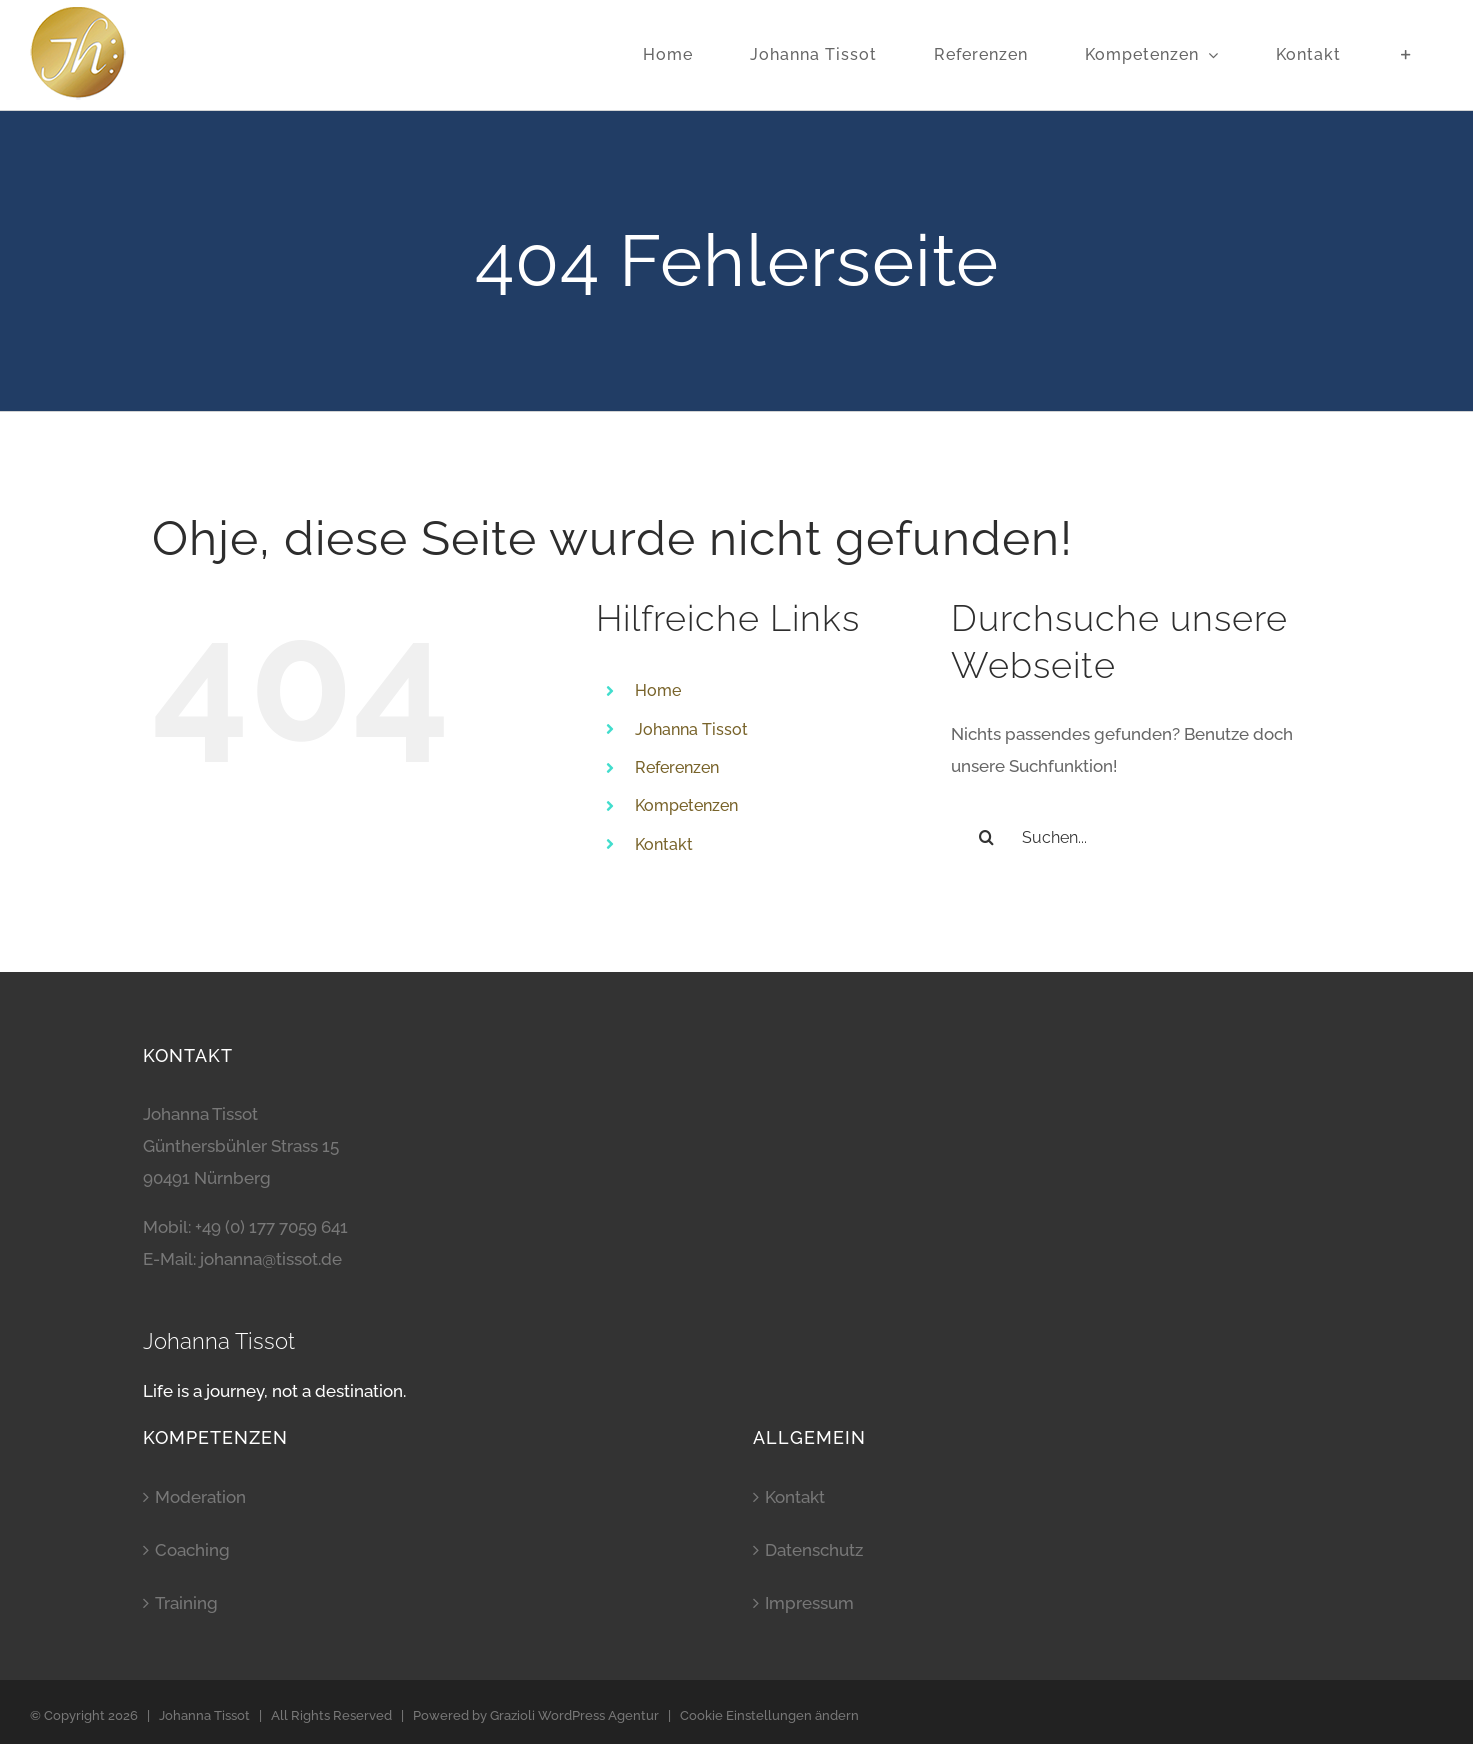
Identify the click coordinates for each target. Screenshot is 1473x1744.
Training (186, 1603)
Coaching (192, 1550)
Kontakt (664, 844)
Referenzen (677, 767)
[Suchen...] (1136, 837)
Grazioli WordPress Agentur (574, 1715)
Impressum (809, 1603)
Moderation (200, 1497)
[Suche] (986, 837)
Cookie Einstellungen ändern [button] (769, 1715)
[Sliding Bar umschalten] (1406, 55)
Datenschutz (814, 1550)
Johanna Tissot (691, 729)
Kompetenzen (686, 805)
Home (658, 690)
